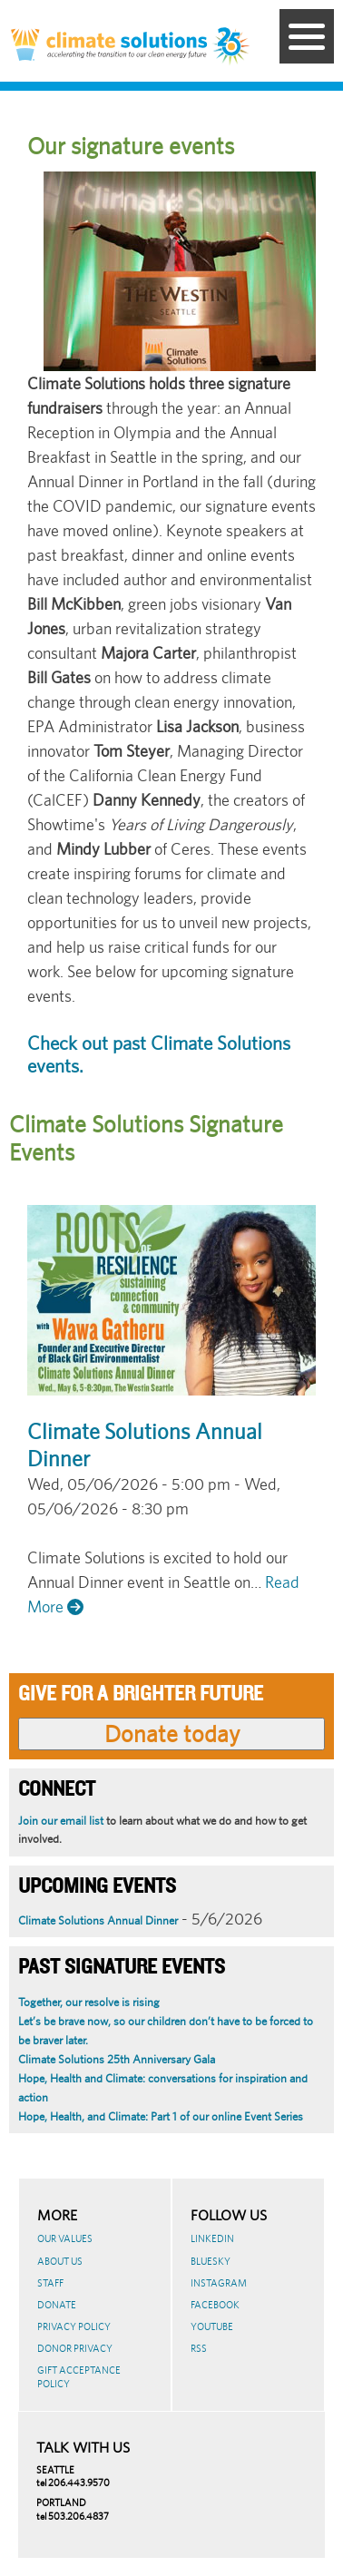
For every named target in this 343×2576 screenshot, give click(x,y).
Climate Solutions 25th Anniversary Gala (116, 2059)
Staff (50, 2282)
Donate (56, 2304)
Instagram (219, 2282)
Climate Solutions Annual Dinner (98, 1920)
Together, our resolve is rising (89, 2002)
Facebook (215, 2304)
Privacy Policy (74, 2326)
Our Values (65, 2238)
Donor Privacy (75, 2348)
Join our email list (60, 1820)
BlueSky (210, 2261)
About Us (60, 2261)
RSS (199, 2348)
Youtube (212, 2326)
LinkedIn (212, 2238)
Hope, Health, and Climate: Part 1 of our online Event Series (160, 2116)
